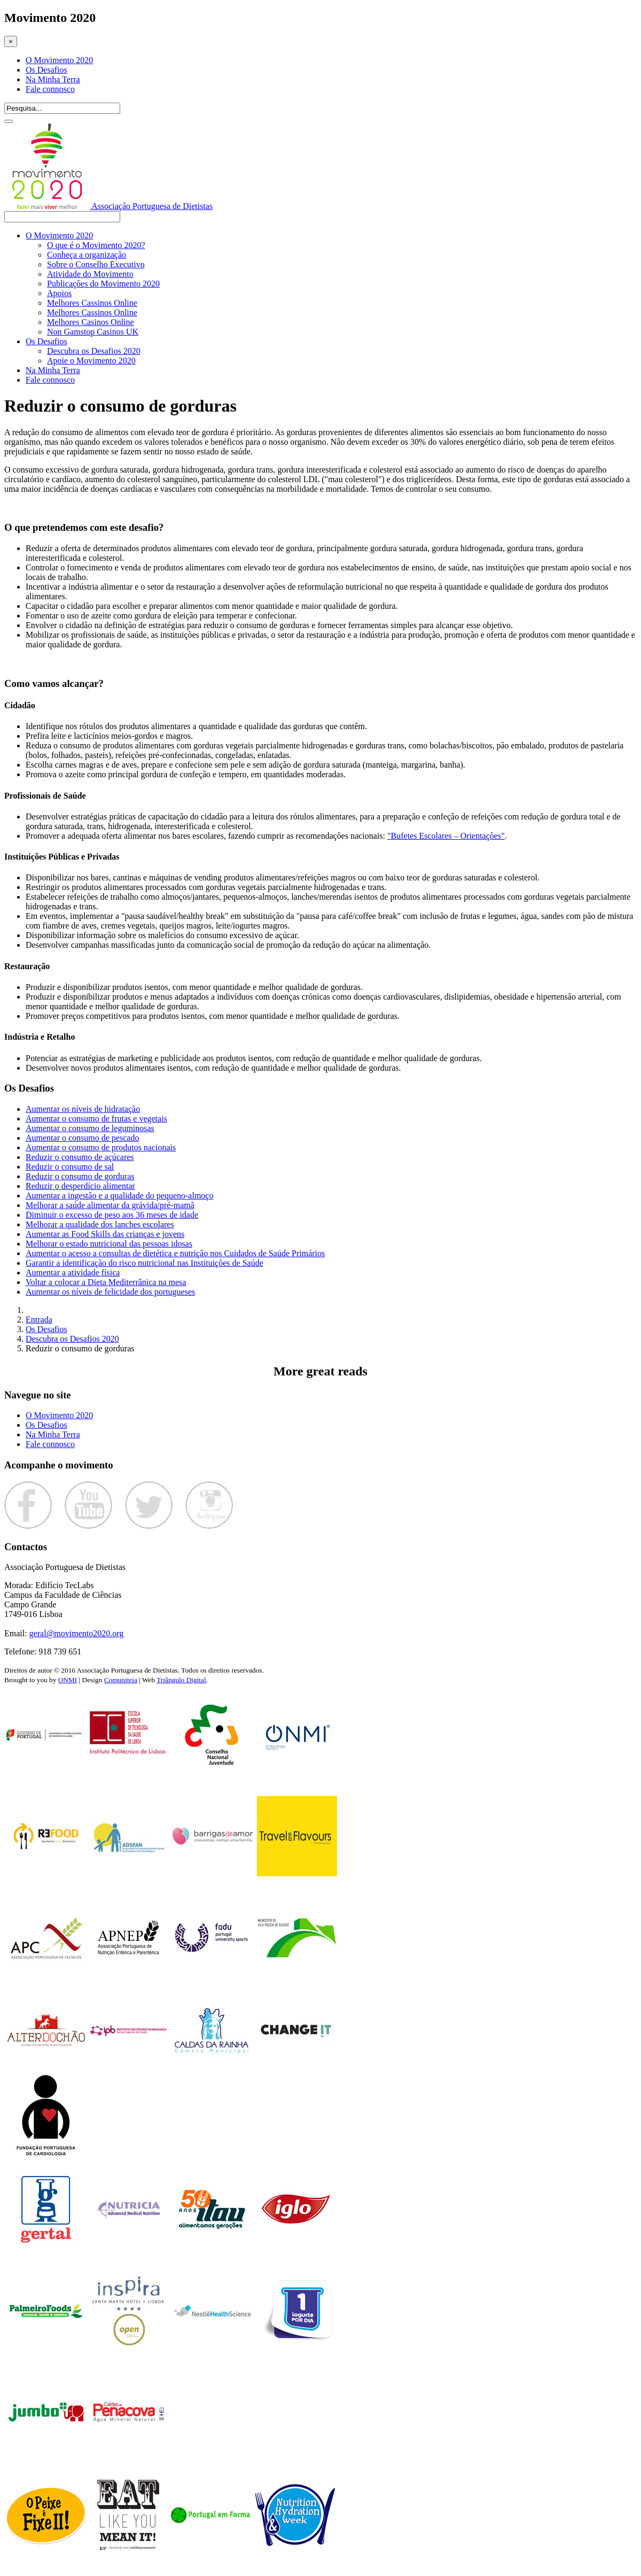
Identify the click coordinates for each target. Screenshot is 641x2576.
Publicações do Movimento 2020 (103, 283)
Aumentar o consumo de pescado (82, 1137)
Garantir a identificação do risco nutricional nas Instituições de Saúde (144, 1262)
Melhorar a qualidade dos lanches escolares (100, 1224)
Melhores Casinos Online (90, 322)
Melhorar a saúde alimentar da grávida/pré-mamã (110, 1205)
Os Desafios (46, 69)
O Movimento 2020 (59, 60)
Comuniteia (120, 1680)
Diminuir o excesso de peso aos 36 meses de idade (112, 1214)
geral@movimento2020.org (76, 1633)
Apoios (59, 293)
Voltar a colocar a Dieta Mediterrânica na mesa (106, 1282)
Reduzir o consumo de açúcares (80, 1157)
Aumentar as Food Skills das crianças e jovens (105, 1234)
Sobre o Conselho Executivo (96, 264)
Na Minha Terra (53, 79)
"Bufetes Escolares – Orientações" (446, 835)
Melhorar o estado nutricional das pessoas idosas (109, 1243)
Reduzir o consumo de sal (70, 1166)
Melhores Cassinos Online (92, 302)
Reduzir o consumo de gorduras (80, 1176)
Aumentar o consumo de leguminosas (90, 1128)
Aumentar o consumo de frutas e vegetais (96, 1118)
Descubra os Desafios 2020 (93, 350)
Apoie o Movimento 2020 (91, 360)
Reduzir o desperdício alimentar (80, 1185)
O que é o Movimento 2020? (96, 245)
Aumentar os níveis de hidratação (83, 1108)
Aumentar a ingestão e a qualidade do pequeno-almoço (119, 1195)
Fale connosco (50, 89)
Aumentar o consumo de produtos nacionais (101, 1147)
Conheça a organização (86, 254)
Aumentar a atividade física (73, 1272)
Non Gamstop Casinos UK (92, 331)
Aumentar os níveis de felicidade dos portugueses (110, 1291)
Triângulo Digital (181, 1680)
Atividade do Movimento (90, 274)
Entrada (39, 1319)
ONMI (67, 1680)
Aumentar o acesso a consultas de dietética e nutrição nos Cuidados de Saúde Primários (175, 1253)
